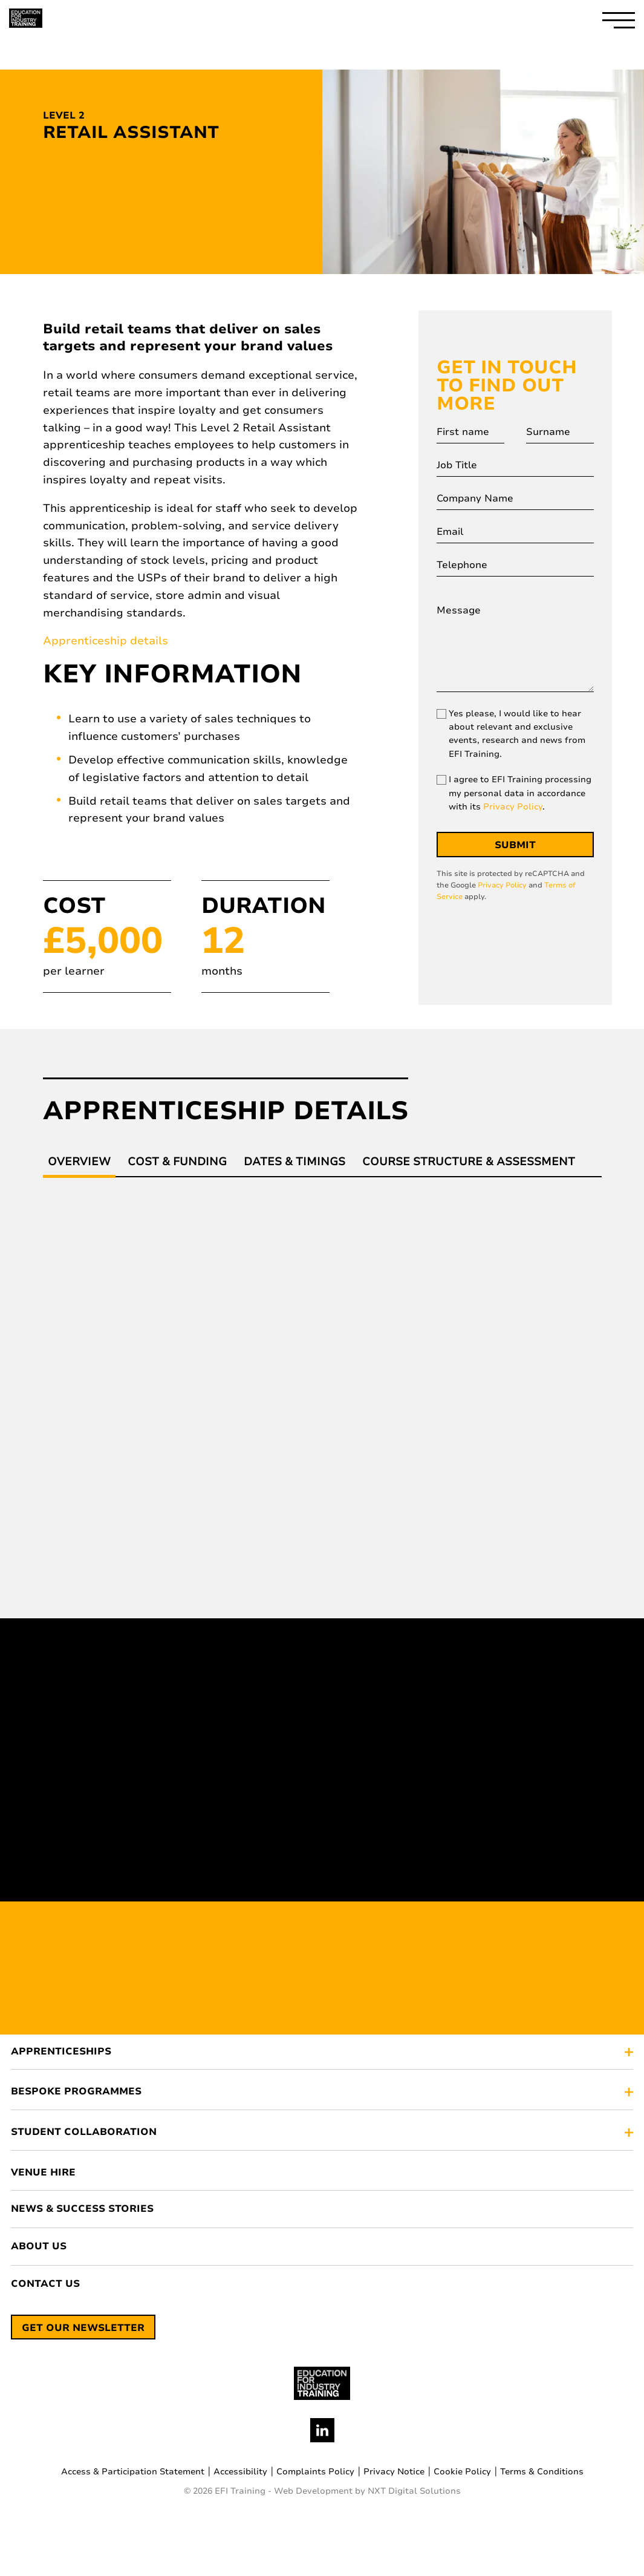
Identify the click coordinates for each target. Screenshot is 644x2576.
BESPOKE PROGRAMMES (76, 2092)
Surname (548, 432)
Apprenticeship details (105, 640)
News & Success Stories (82, 2209)
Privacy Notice (393, 2471)
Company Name (475, 498)
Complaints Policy (315, 2471)
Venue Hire (43, 2173)
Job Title (457, 465)
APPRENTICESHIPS (61, 2052)
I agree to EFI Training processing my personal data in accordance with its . (520, 793)
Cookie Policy (462, 2471)
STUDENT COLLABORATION (84, 2132)
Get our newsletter (83, 2328)
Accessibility (240, 2471)
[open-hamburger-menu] (618, 18)
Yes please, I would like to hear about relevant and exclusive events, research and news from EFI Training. (517, 734)
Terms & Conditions (542, 2471)
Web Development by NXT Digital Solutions (367, 2491)
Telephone (462, 565)
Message (459, 610)
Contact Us (45, 2284)
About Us (39, 2246)
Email (450, 531)
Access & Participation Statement (132, 2471)
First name (463, 432)
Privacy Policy (512, 806)
